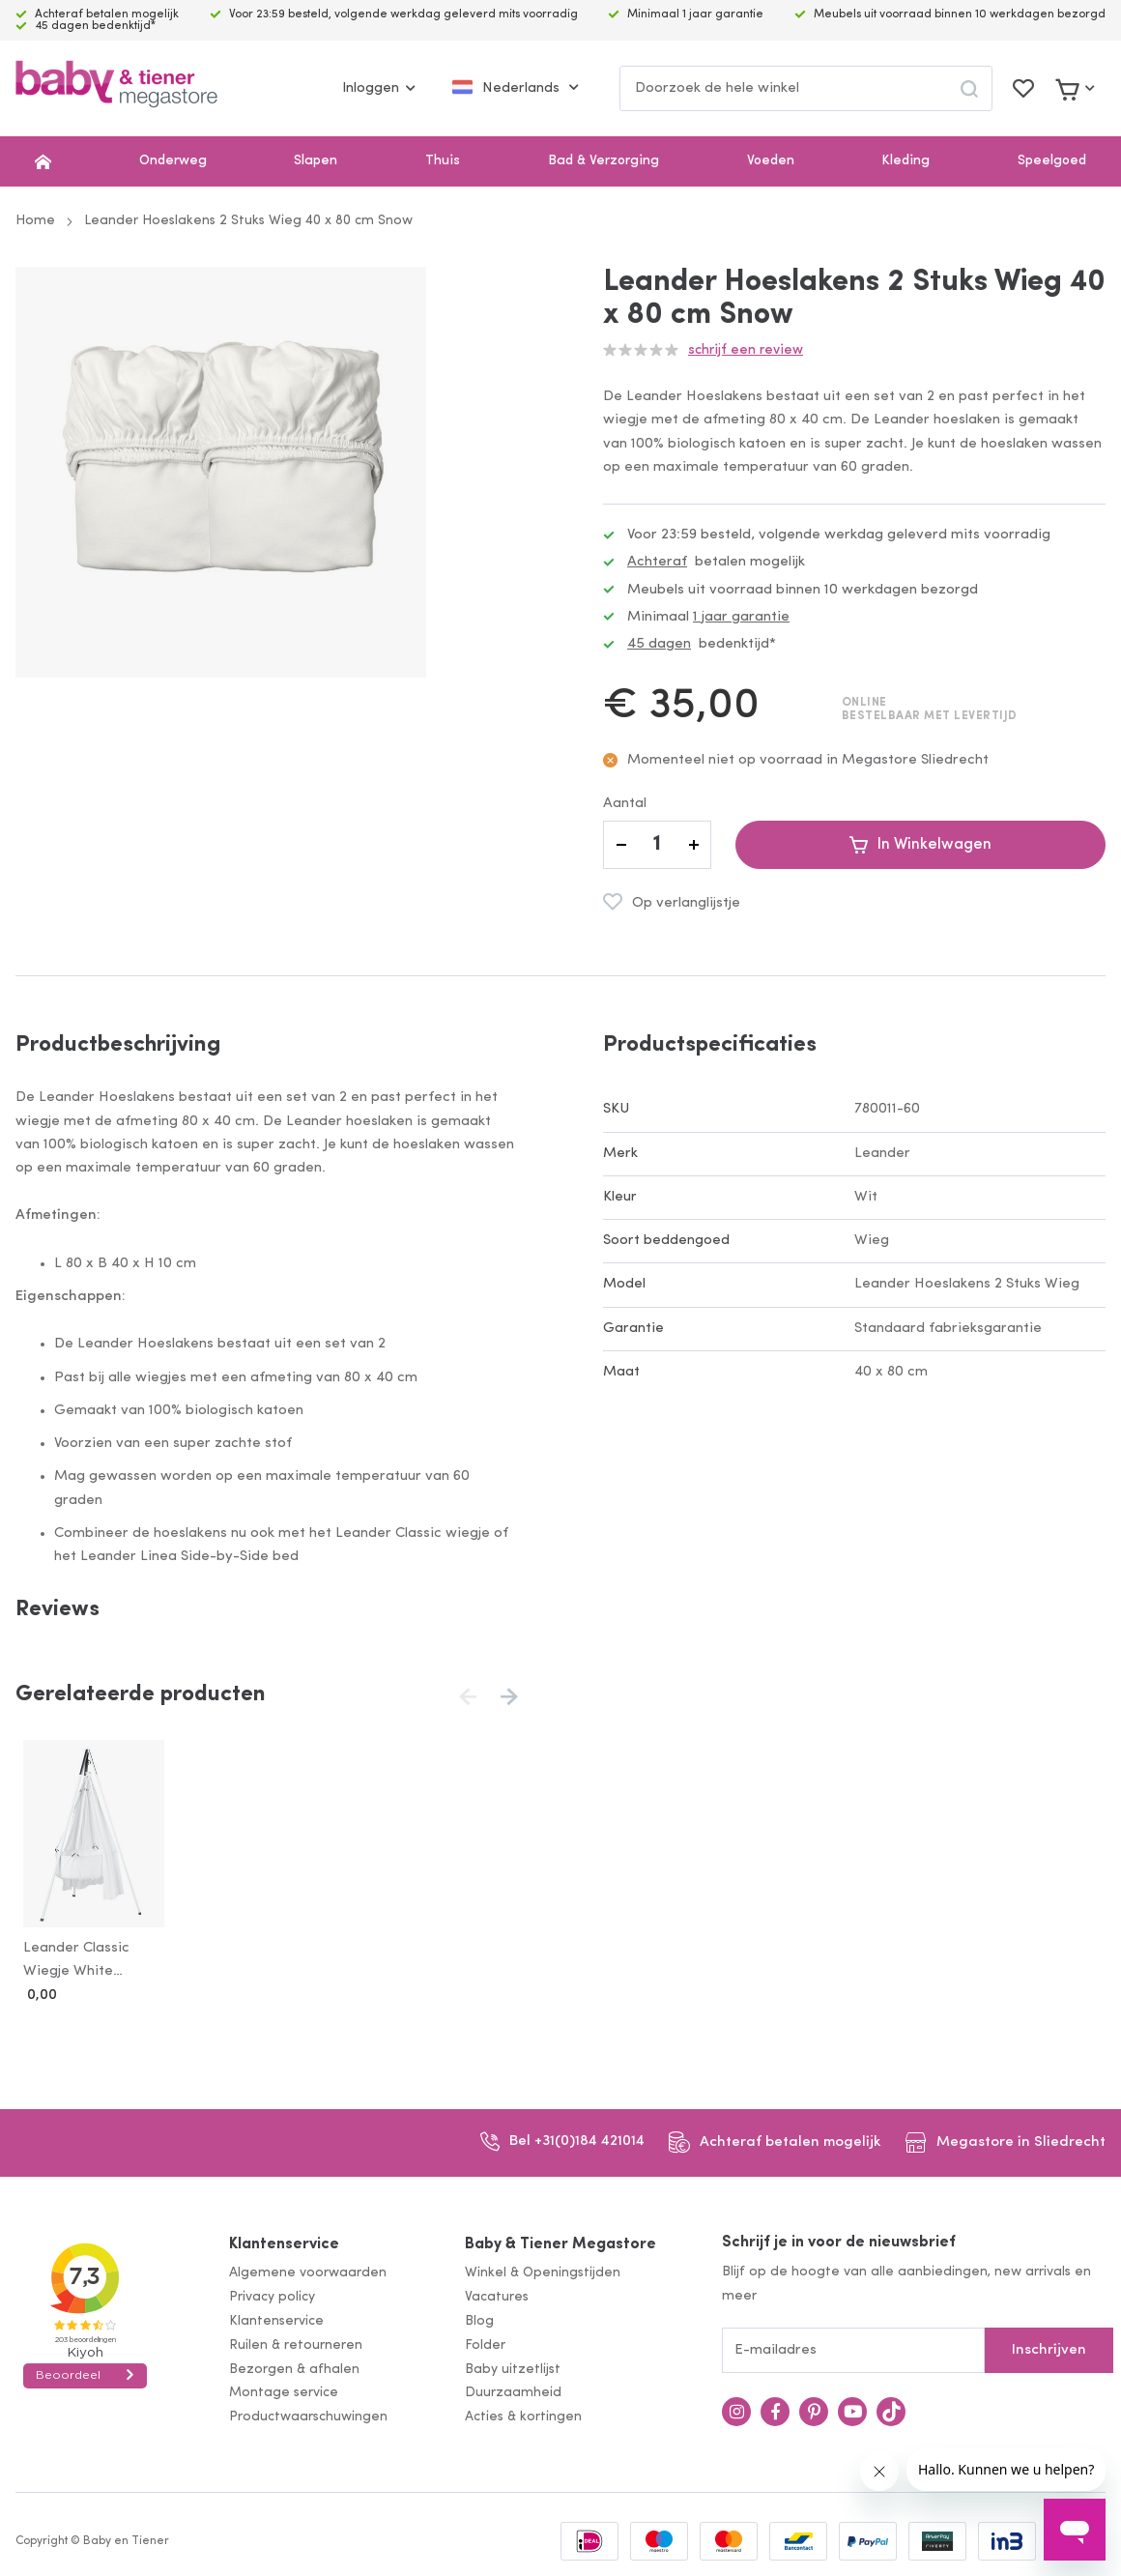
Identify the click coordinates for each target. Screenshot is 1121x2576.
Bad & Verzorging (603, 161)
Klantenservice (284, 2240)
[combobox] (806, 88)
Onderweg (173, 161)
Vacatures (497, 2293)
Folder (485, 2341)
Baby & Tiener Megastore (560, 2240)
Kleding (905, 161)
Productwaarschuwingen (308, 2413)
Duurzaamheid (513, 2390)
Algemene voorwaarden (308, 2270)
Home (35, 221)
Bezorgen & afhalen (294, 2366)
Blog (479, 2317)
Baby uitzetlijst (512, 2366)
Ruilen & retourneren (295, 2341)
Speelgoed (1052, 161)
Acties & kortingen (523, 2413)
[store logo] (116, 88)
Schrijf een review (745, 350)
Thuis (442, 161)
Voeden (770, 161)
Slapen (315, 161)
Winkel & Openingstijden (542, 2270)
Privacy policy (272, 2293)
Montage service (283, 2390)
